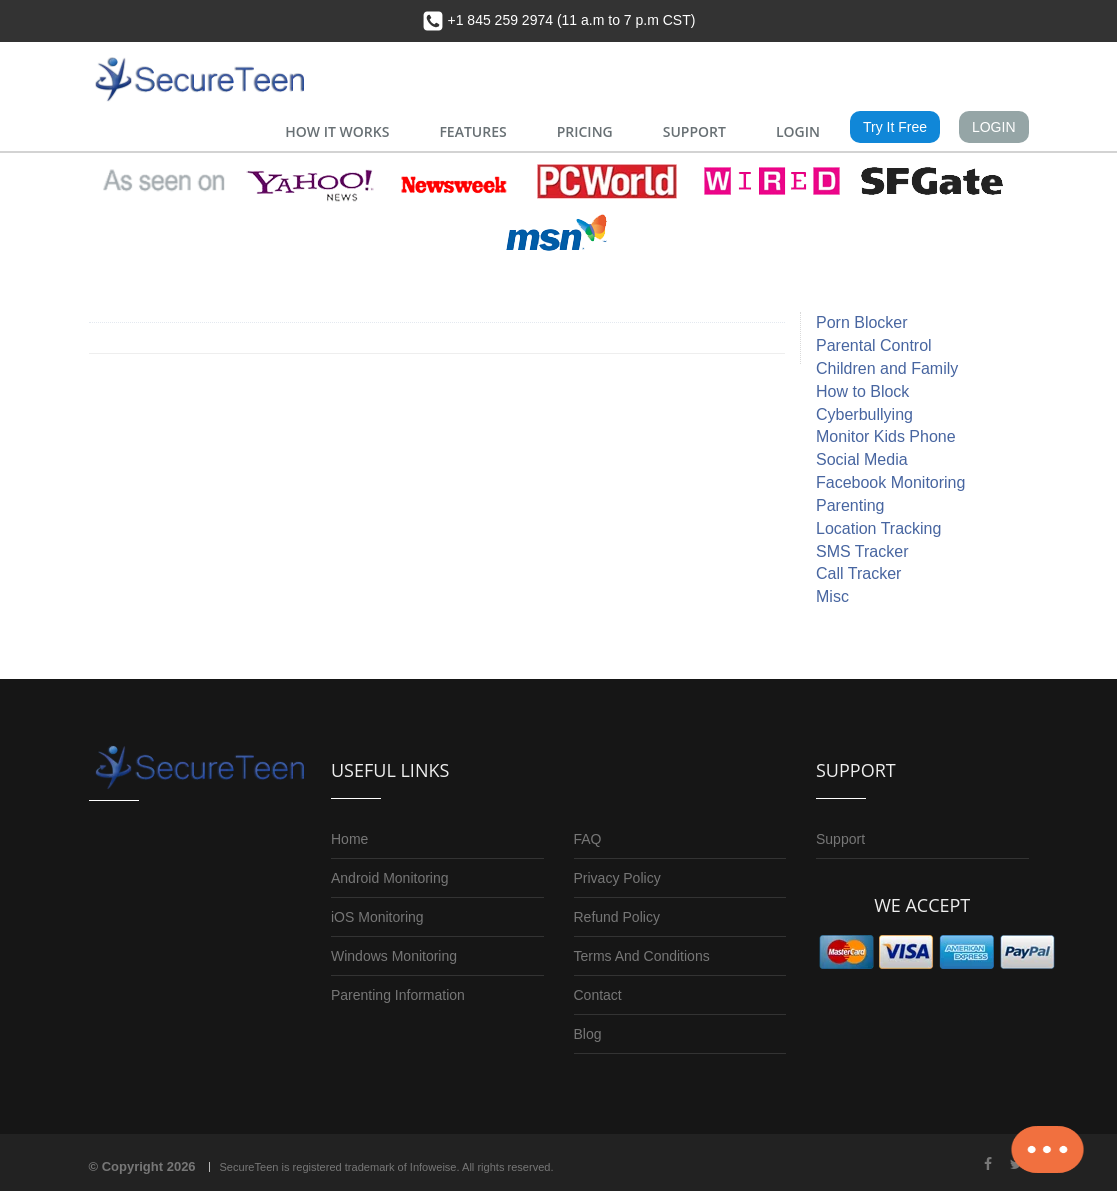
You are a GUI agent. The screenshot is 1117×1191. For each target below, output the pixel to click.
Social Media (862, 459)
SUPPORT (694, 131)
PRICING (585, 131)
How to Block (862, 391)
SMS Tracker (862, 551)
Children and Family (887, 368)
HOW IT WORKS (337, 131)
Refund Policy (617, 917)
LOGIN (798, 131)
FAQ (588, 839)
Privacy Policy (617, 878)
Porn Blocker (862, 322)
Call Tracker (858, 573)
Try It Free (895, 127)
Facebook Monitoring (890, 482)
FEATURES (472, 131)
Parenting (850, 505)
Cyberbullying (864, 414)
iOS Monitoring (377, 917)
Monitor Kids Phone (886, 436)
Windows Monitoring (394, 956)
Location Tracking (878, 528)
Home (349, 839)
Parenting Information (398, 995)
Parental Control (874, 345)
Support (840, 839)
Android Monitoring (390, 878)
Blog (588, 1034)
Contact (598, 995)
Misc (832, 596)
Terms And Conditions (642, 956)
